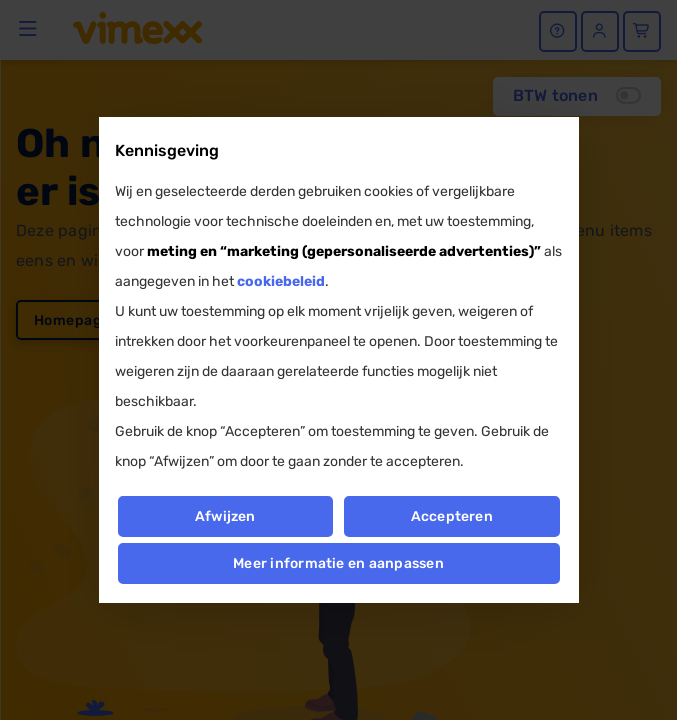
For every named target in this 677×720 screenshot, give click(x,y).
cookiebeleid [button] (281, 281)
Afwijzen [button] (225, 516)
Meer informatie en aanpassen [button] (338, 563)
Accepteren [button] (452, 516)
